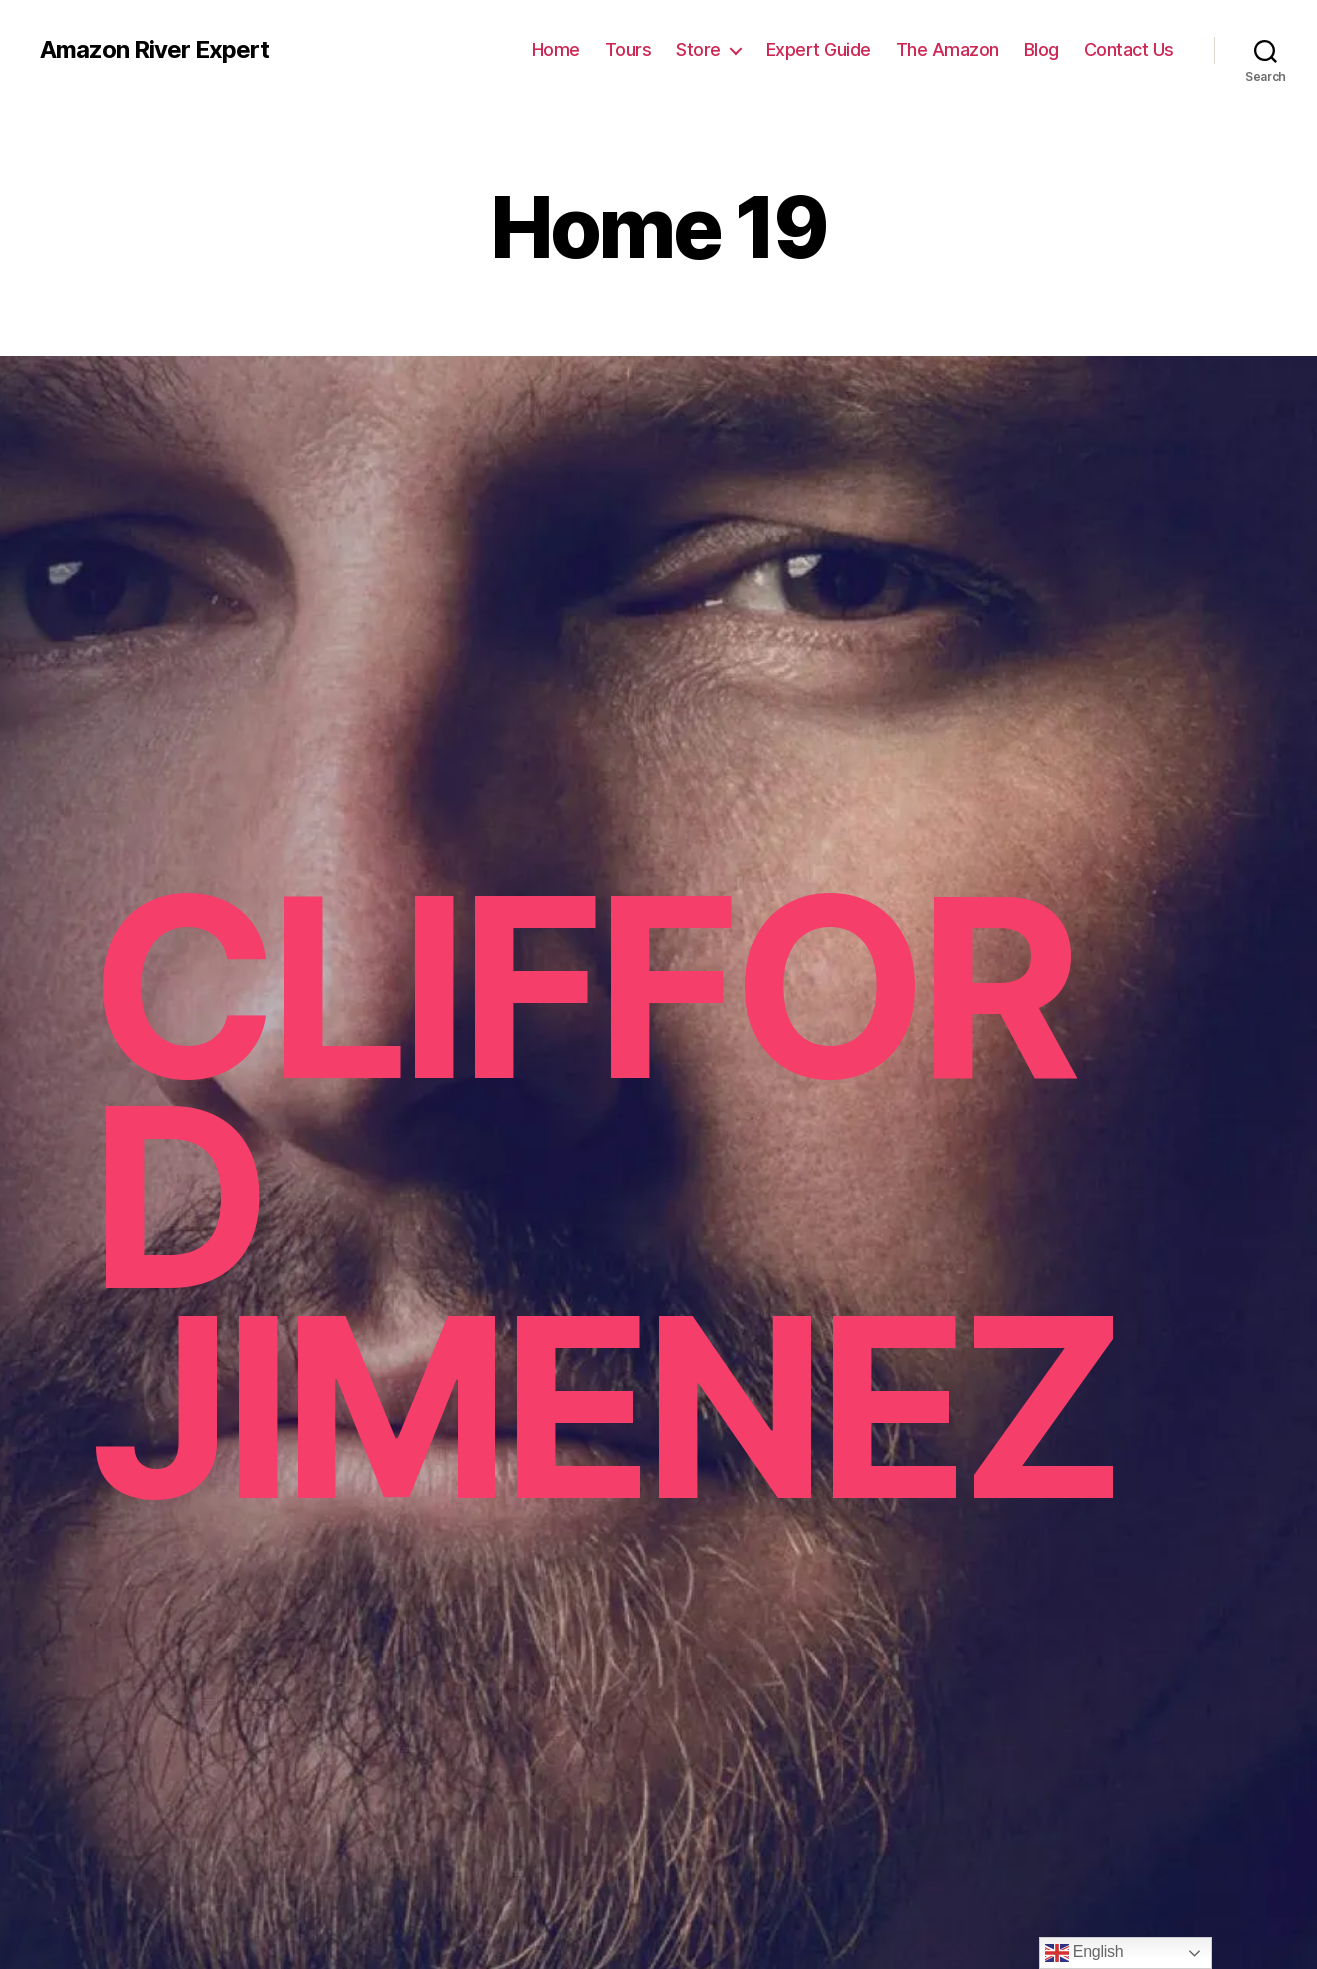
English (1084, 1953)
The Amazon (947, 49)
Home (556, 49)
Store (698, 49)
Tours (628, 49)
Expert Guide (818, 49)
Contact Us (1129, 49)
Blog (1041, 49)
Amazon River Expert (154, 50)
